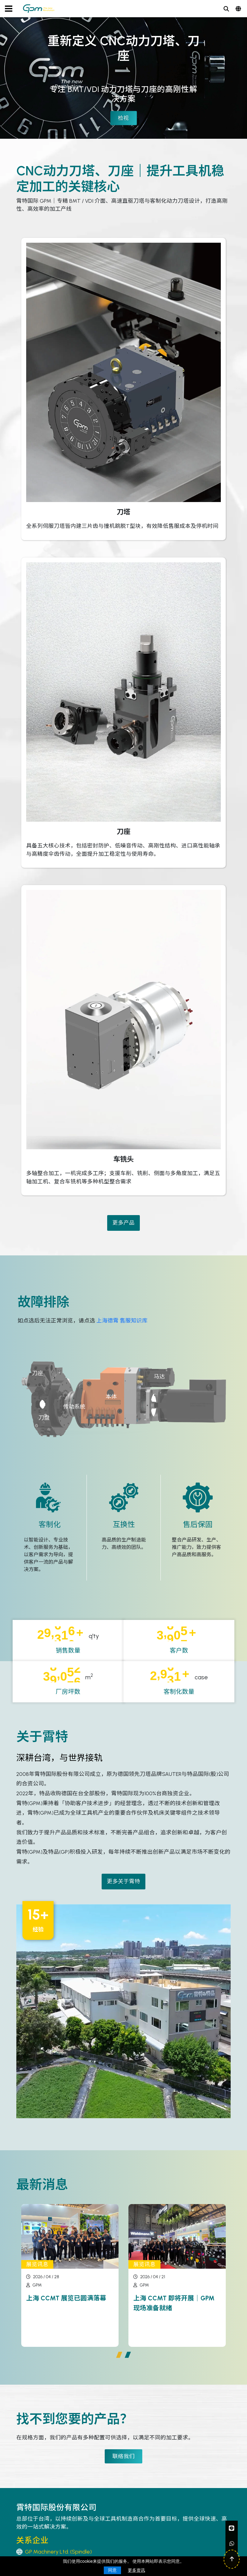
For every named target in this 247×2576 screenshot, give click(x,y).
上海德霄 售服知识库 (122, 1320)
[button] (119, 2355)
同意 (112, 2570)
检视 (123, 117)
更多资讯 (136, 2570)
